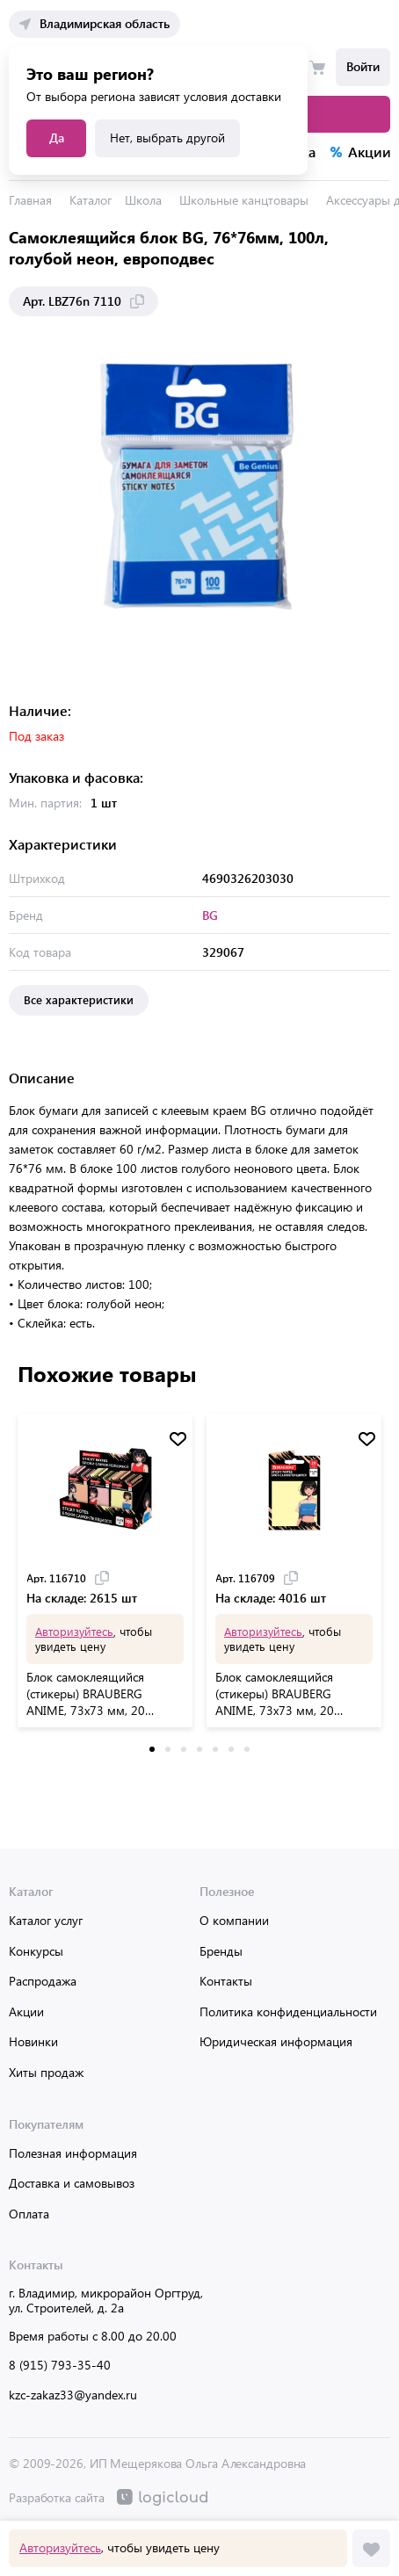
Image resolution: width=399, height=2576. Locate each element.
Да (56, 137)
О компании (234, 1920)
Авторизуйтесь (60, 2547)
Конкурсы (36, 1951)
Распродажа (42, 1980)
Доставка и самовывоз (71, 2182)
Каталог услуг (46, 1920)
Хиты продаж (46, 2072)
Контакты (226, 1980)
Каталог (90, 200)
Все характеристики (79, 999)
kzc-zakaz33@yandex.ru (73, 2394)
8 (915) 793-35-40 (60, 2364)
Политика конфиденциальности (288, 2011)
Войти (363, 66)
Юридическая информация (276, 2041)
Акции (26, 2011)
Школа (143, 199)
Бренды (221, 1951)
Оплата (29, 2213)
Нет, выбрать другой (167, 137)
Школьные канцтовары (243, 199)
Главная (30, 200)
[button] (152, 1749)
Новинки (33, 2041)
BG (210, 915)
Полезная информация (73, 2153)
